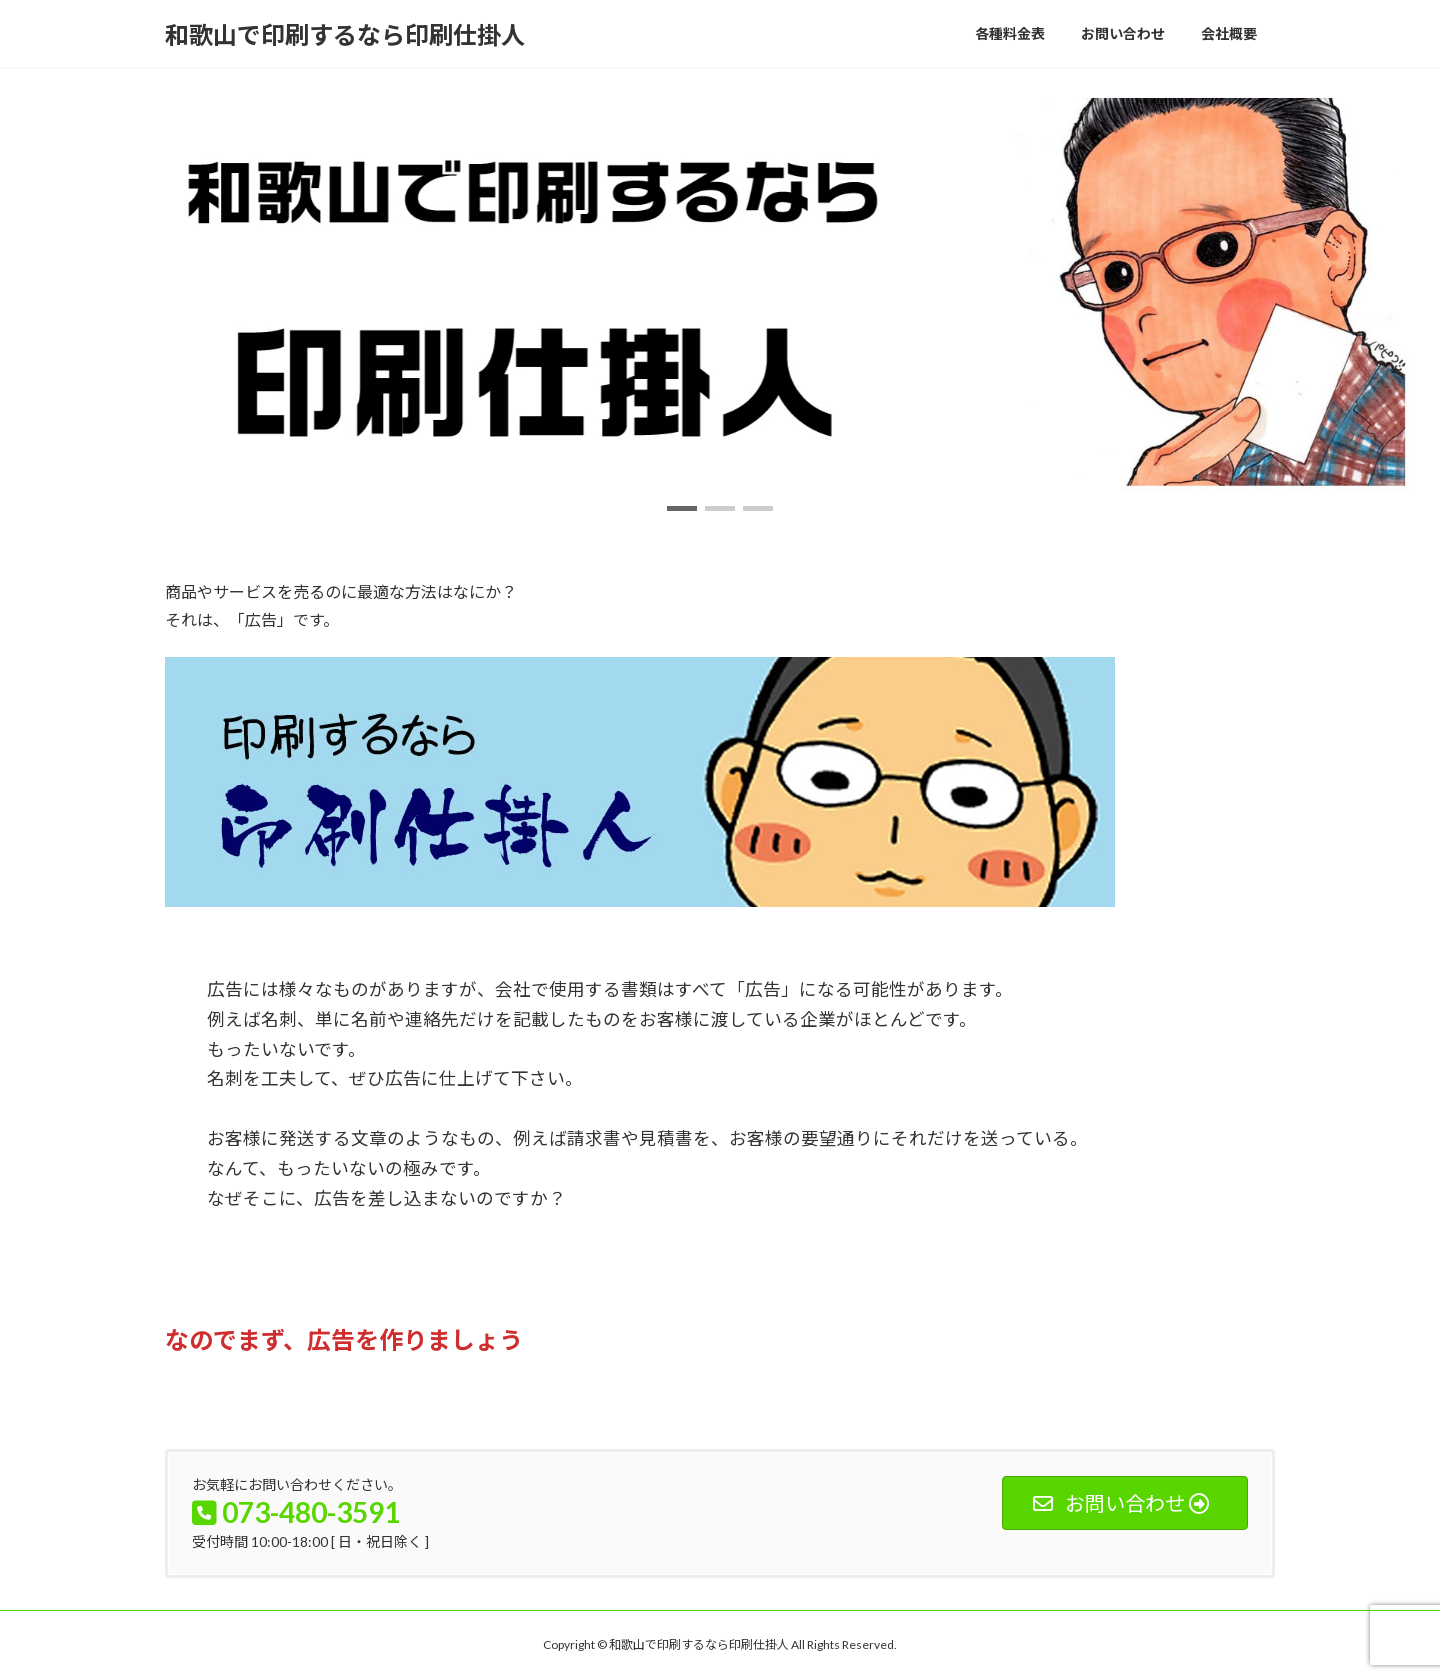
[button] (682, 508)
